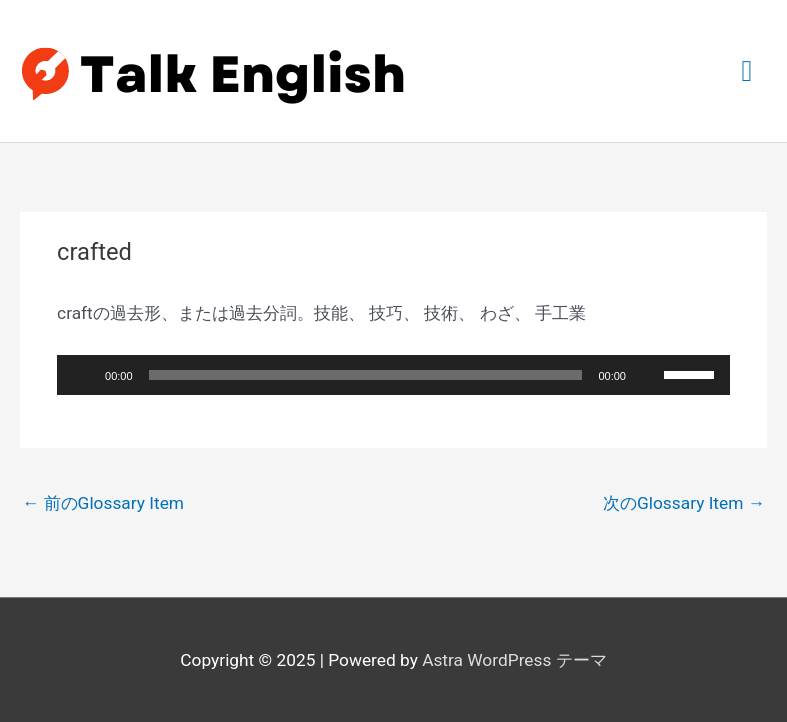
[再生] (83, 375)
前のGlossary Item (103, 503)
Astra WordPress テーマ (514, 660)
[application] (393, 375)
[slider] (366, 375)
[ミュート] (648, 375)
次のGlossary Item (684, 503)
